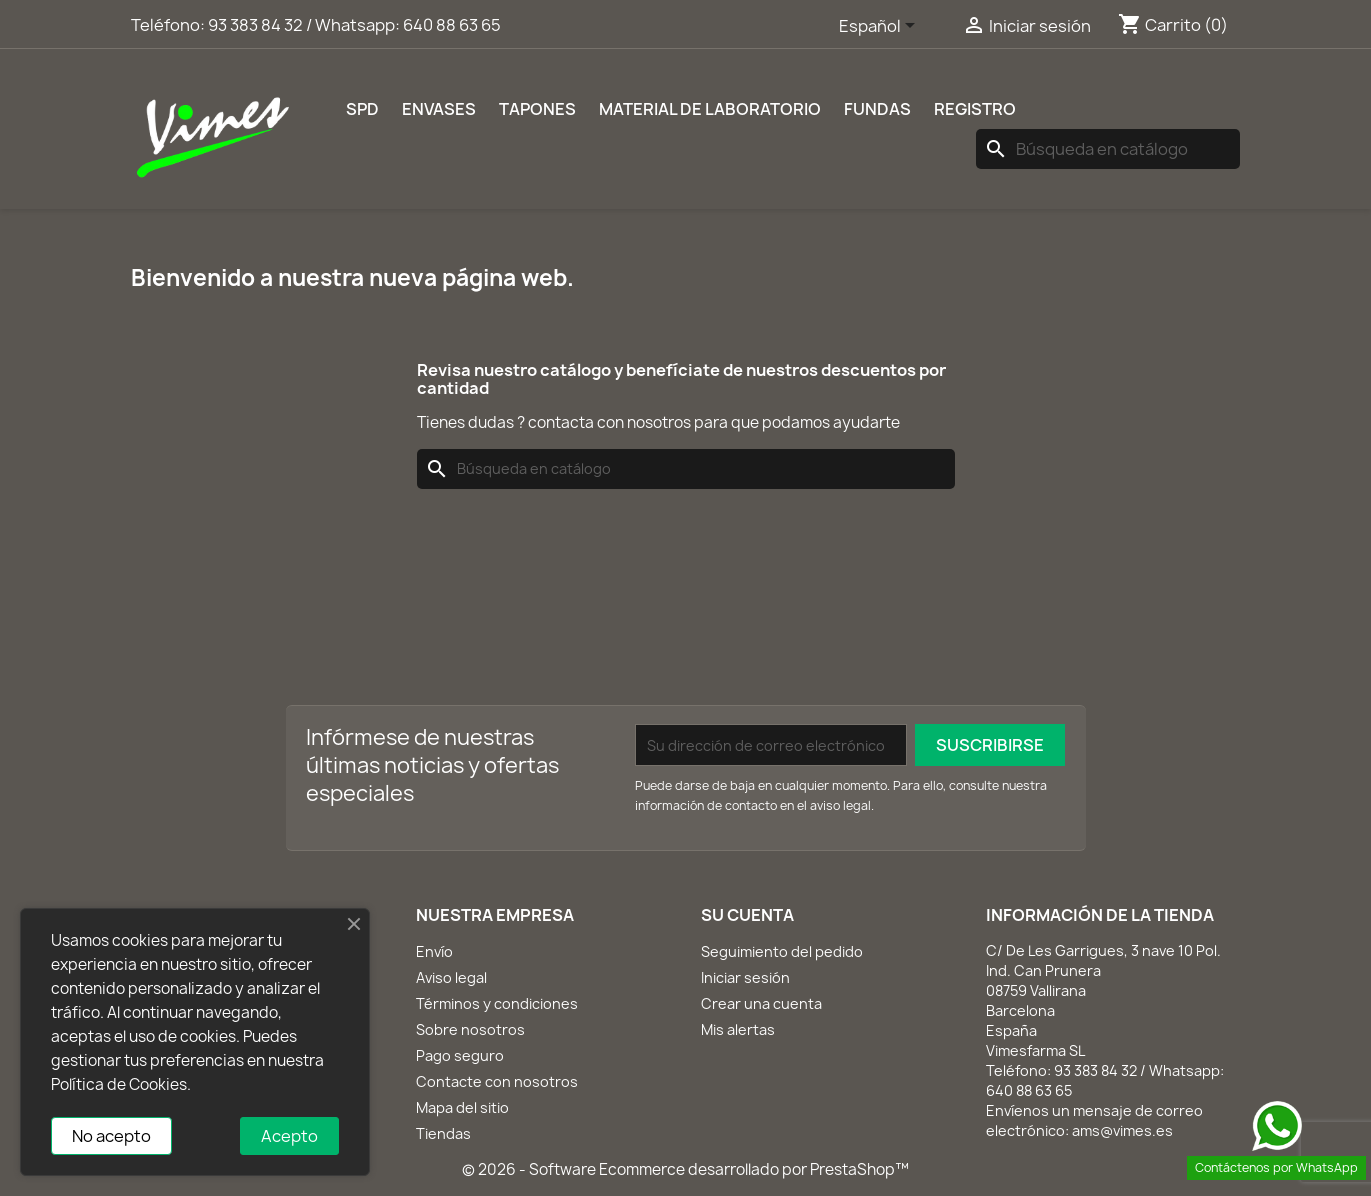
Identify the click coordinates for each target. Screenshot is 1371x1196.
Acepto (289, 1136)
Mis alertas (738, 1029)
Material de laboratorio (710, 109)
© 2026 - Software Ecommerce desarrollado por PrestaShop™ (685, 1169)
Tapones (537, 109)
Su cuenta (747, 915)
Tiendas (443, 1133)
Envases (439, 109)
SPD (362, 109)
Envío (434, 951)
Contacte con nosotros (497, 1081)
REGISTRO (975, 109)
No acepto (111, 1136)
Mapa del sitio (462, 1107)
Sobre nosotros (470, 1029)
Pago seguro (460, 1055)
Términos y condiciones (497, 1003)
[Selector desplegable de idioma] (880, 27)
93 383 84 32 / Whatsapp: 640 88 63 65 (354, 25)
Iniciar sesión (745, 977)
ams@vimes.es (1122, 1130)
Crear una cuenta (761, 1003)
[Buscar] (1108, 149)
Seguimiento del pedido (782, 951)
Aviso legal (451, 977)
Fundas (877, 109)
